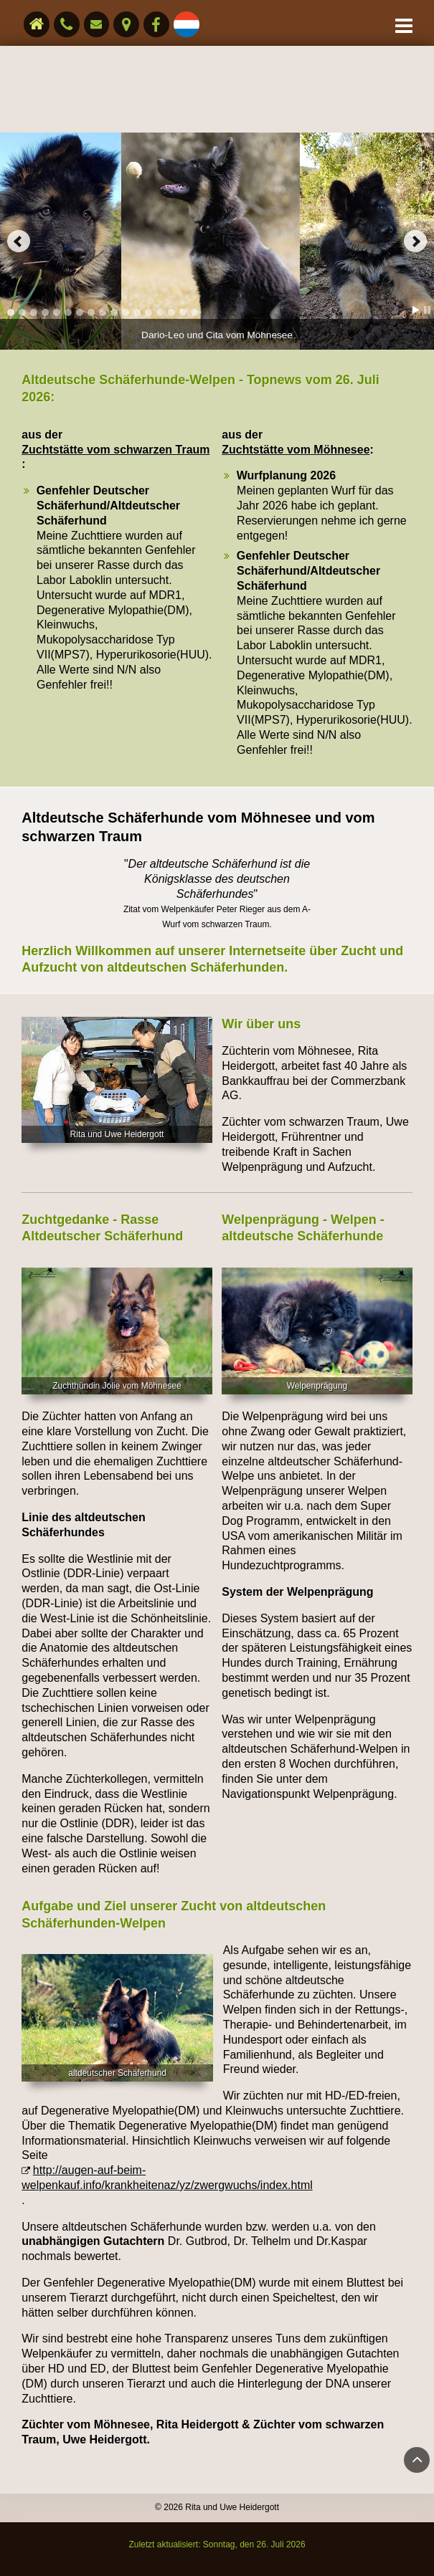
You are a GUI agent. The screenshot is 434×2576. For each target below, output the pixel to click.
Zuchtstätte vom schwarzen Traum (115, 450)
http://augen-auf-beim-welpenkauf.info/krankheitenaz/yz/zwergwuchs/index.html (167, 2177)
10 (114, 312)
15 (171, 312)
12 (137, 312)
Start (416, 310)
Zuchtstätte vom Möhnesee (295, 450)
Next (415, 241)
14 (160, 312)
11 (125, 312)
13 (148, 312)
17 (194, 312)
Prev (18, 241)
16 (183, 312)
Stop (427, 310)
